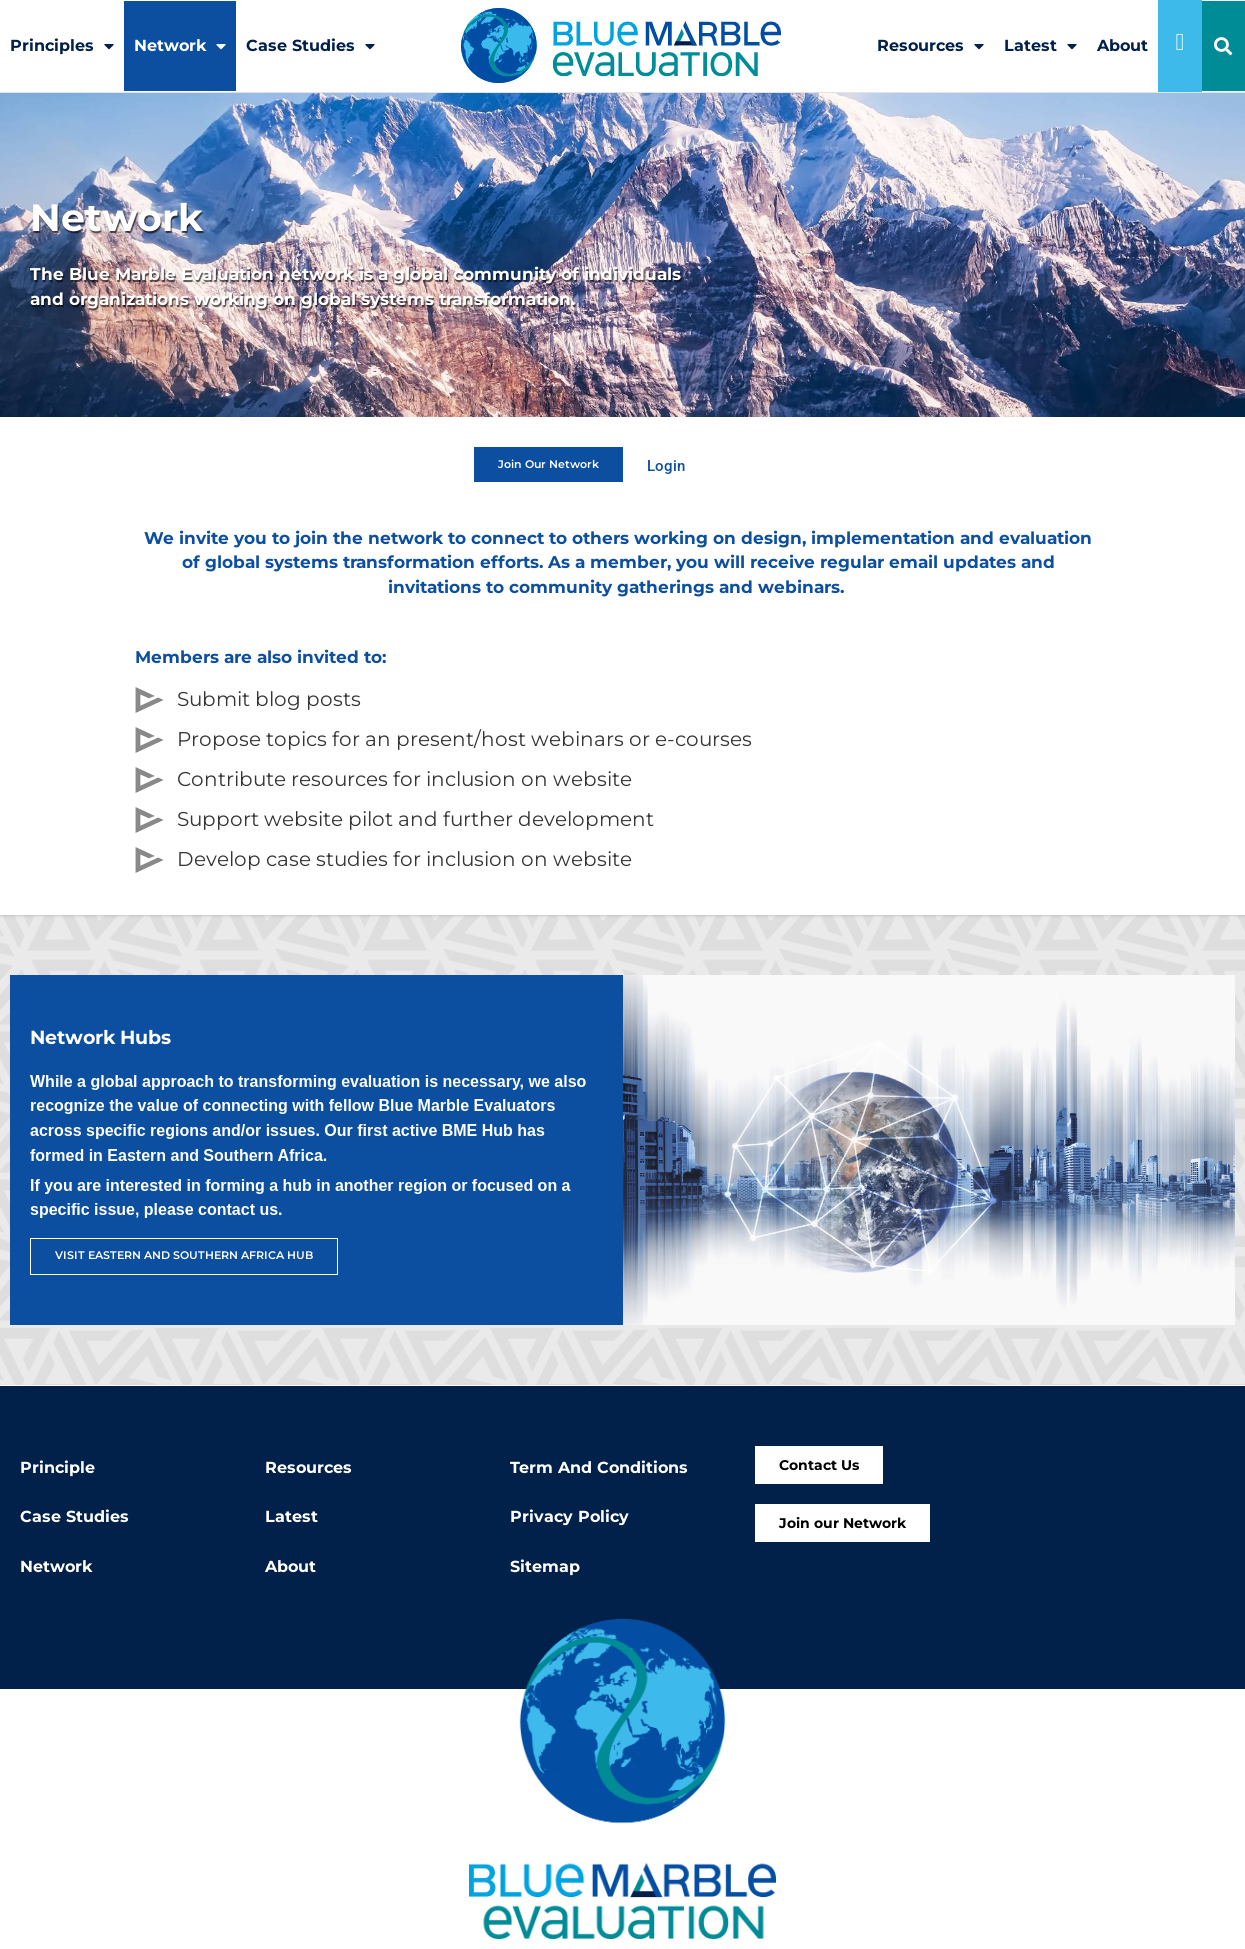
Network (180, 46)
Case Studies (310, 46)
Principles (62, 46)
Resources (930, 46)
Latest (1040, 46)
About (1122, 45)
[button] (1223, 46)
